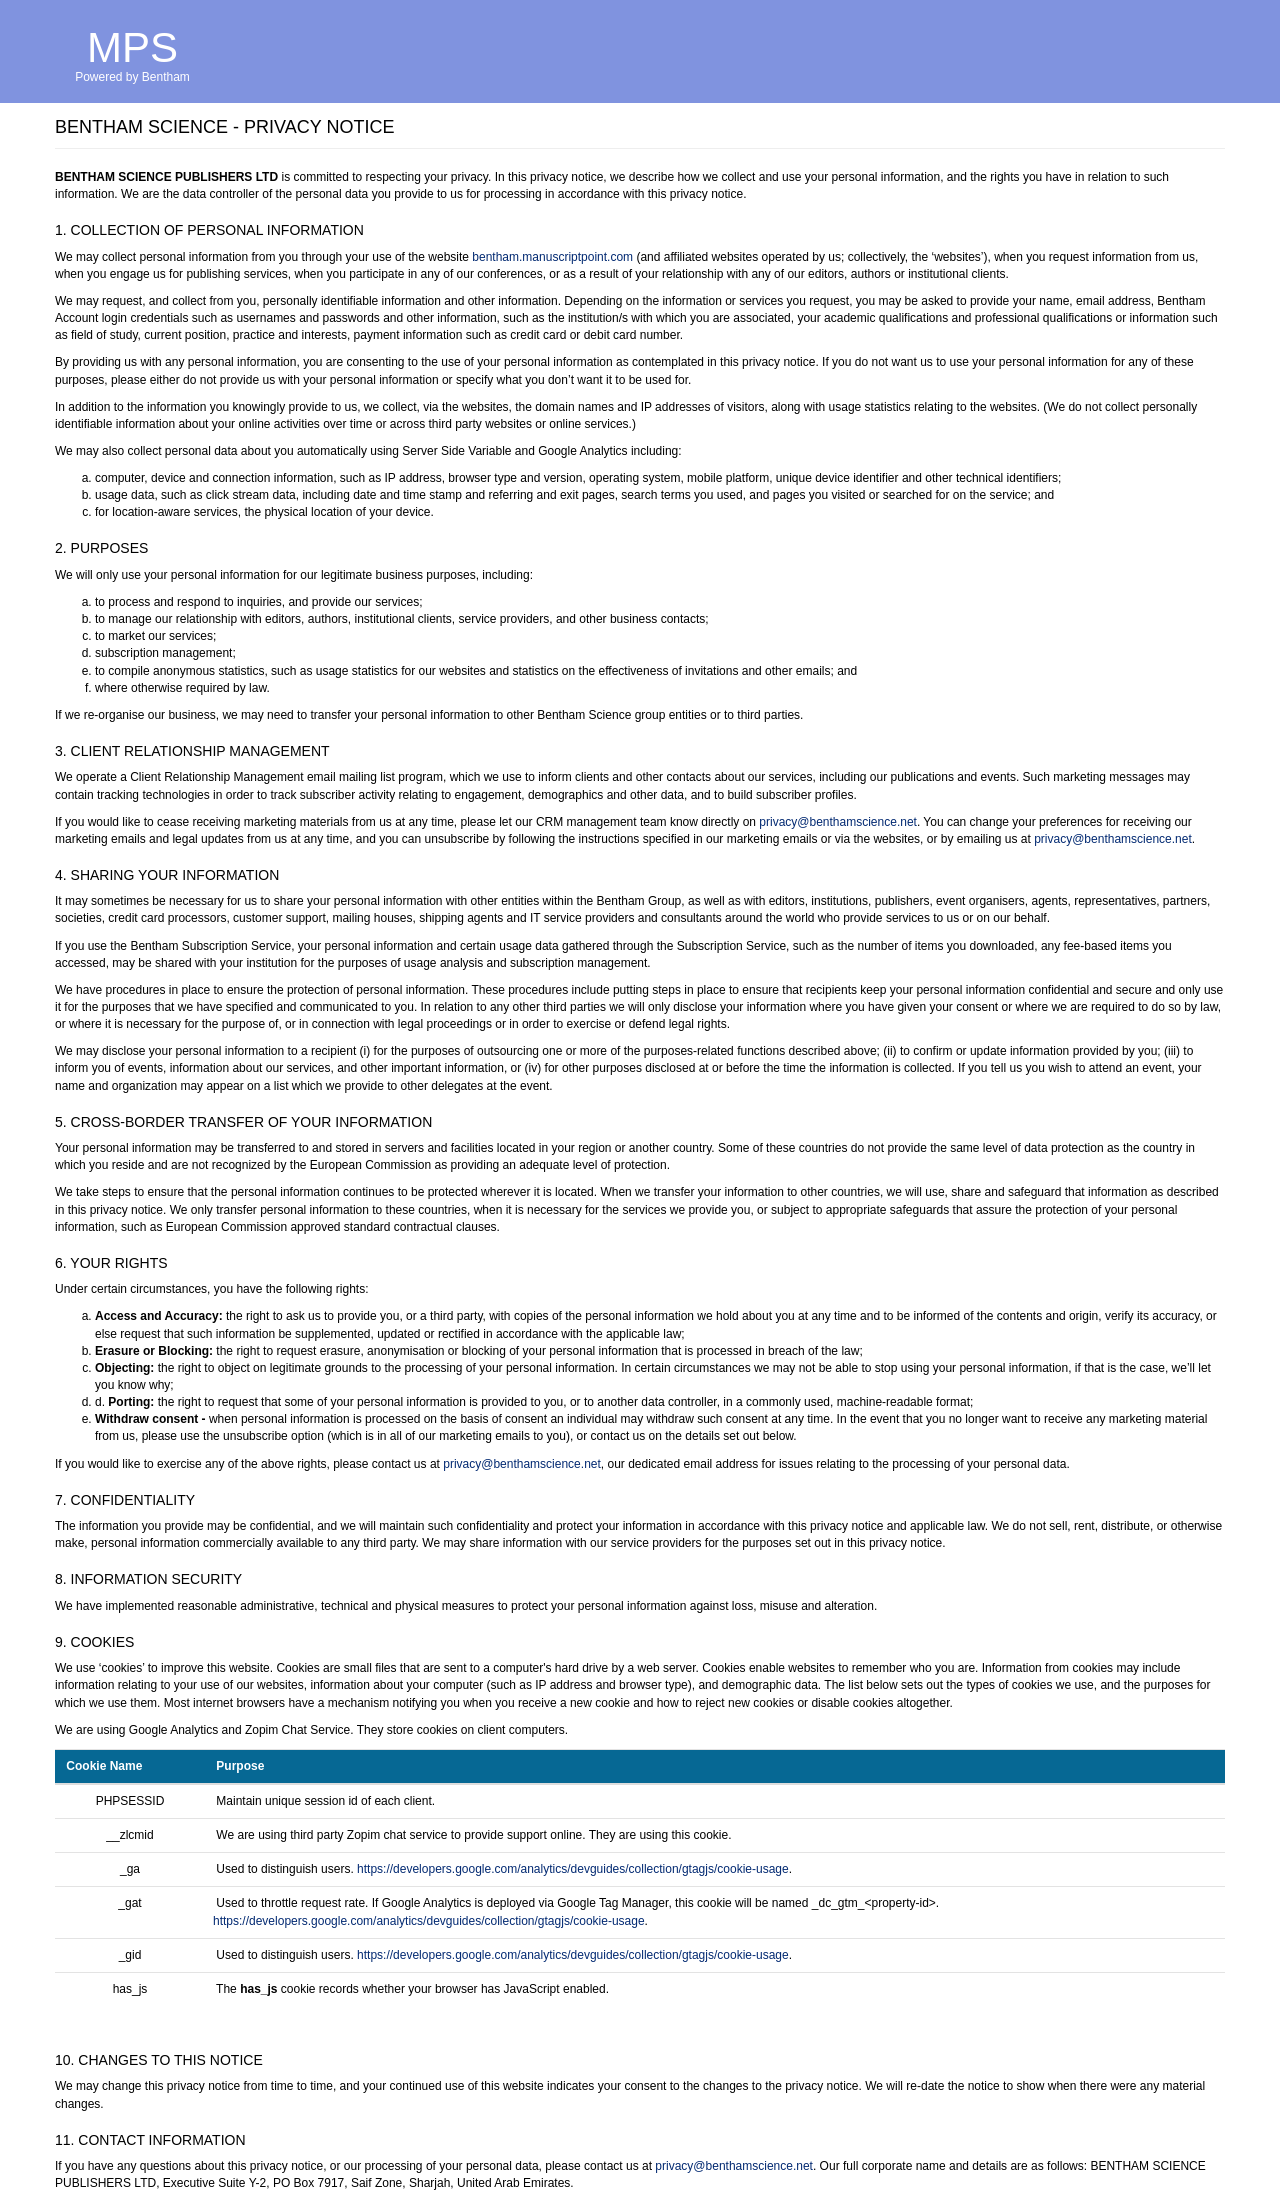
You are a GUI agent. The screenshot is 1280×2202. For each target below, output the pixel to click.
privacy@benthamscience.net (838, 822)
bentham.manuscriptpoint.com (552, 257)
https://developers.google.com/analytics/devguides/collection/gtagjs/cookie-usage (573, 1869)
